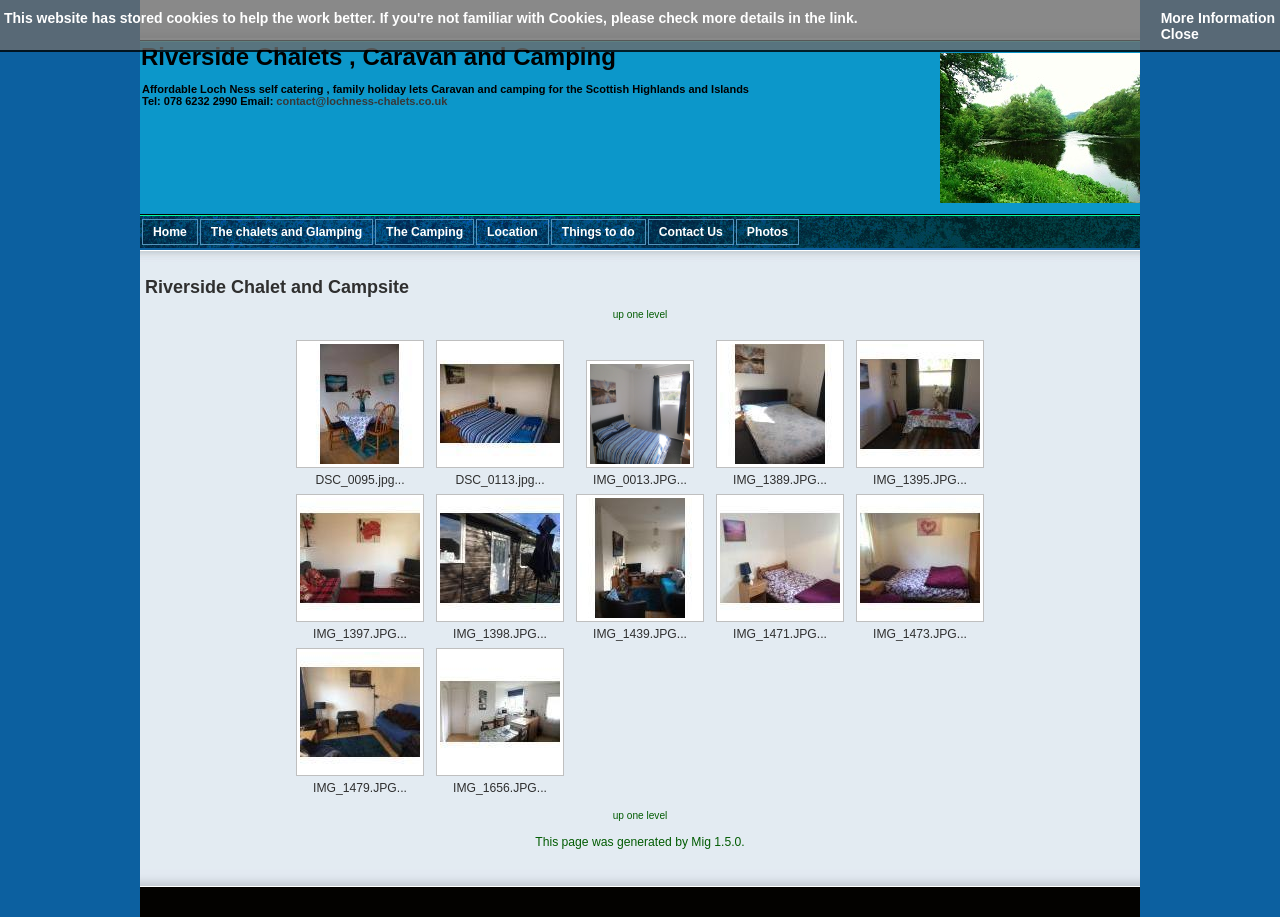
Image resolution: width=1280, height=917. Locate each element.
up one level (640, 314)
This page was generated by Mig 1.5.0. (639, 842)
